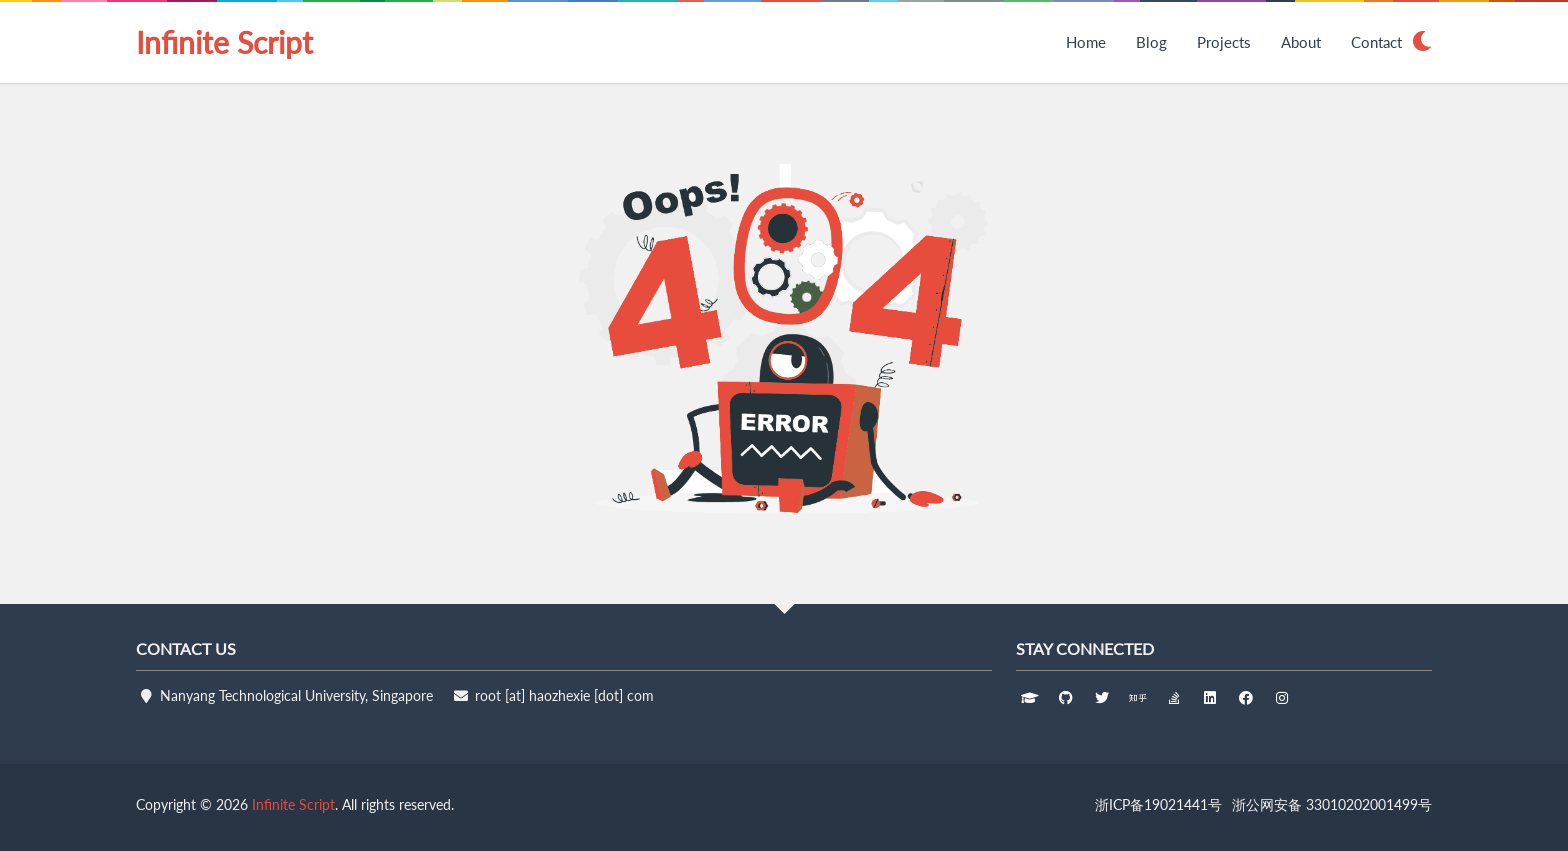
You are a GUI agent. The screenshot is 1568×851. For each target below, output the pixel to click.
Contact (1376, 42)
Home (1086, 42)
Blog (1151, 42)
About (1301, 42)
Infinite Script (224, 42)
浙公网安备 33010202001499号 (1332, 804)
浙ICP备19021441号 (1158, 804)
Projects (1224, 42)
